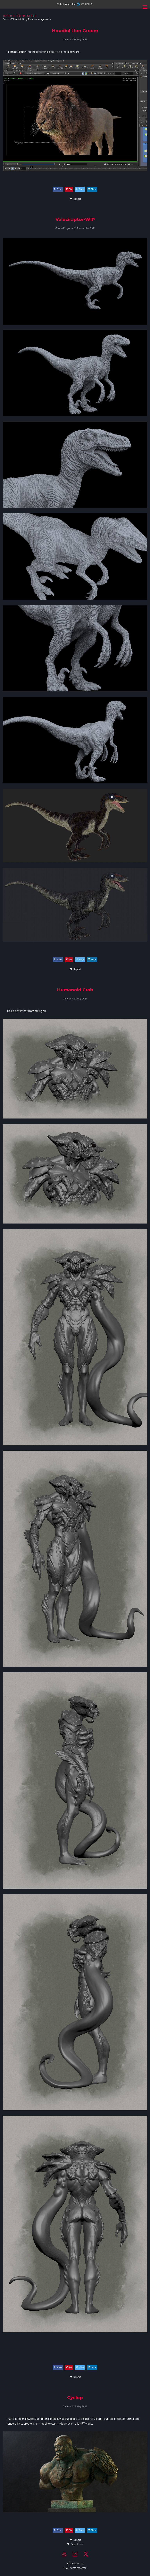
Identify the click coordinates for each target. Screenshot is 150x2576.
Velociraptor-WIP (75, 219)
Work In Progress (64, 228)
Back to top (75, 2563)
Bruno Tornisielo (20, 16)
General (67, 39)
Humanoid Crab (75, 989)
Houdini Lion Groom (75, 30)
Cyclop (75, 2397)
